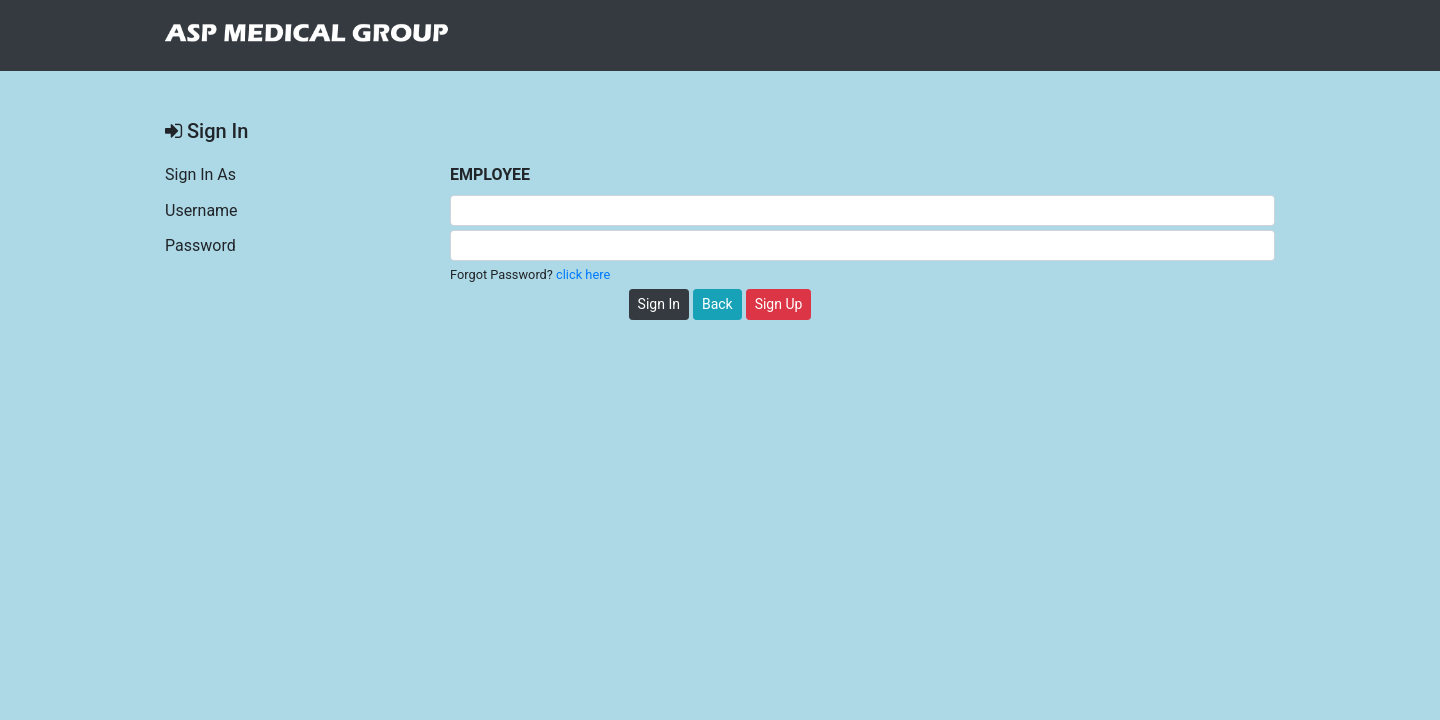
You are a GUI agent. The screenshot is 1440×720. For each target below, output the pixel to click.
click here (583, 274)
